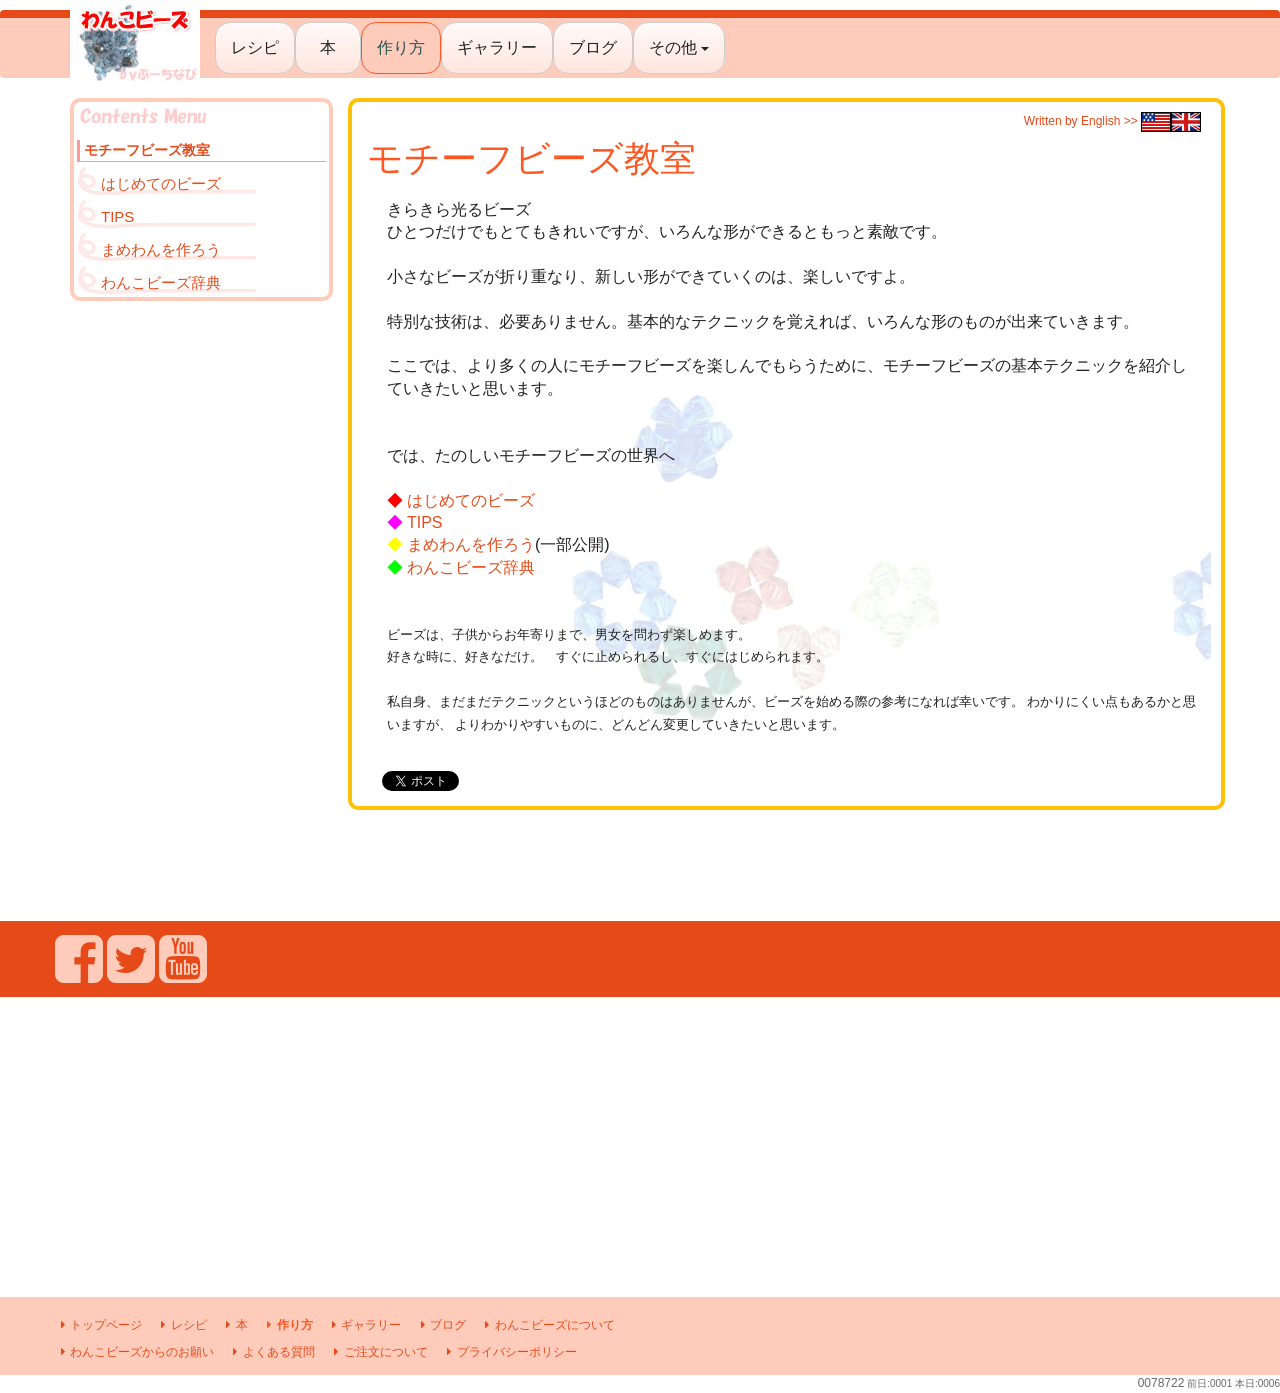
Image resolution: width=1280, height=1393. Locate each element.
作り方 (401, 47)
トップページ (98, 1325)
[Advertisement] (201, 611)
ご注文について (378, 1352)
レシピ (255, 47)
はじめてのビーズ (471, 500)
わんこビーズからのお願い (134, 1352)
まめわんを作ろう (471, 544)
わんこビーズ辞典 (471, 567)
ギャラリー (497, 47)
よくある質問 (271, 1352)
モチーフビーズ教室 (147, 150)
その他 (679, 47)
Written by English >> (1112, 121)
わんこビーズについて (547, 1325)
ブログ (593, 47)
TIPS (425, 522)
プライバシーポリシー (508, 1352)
